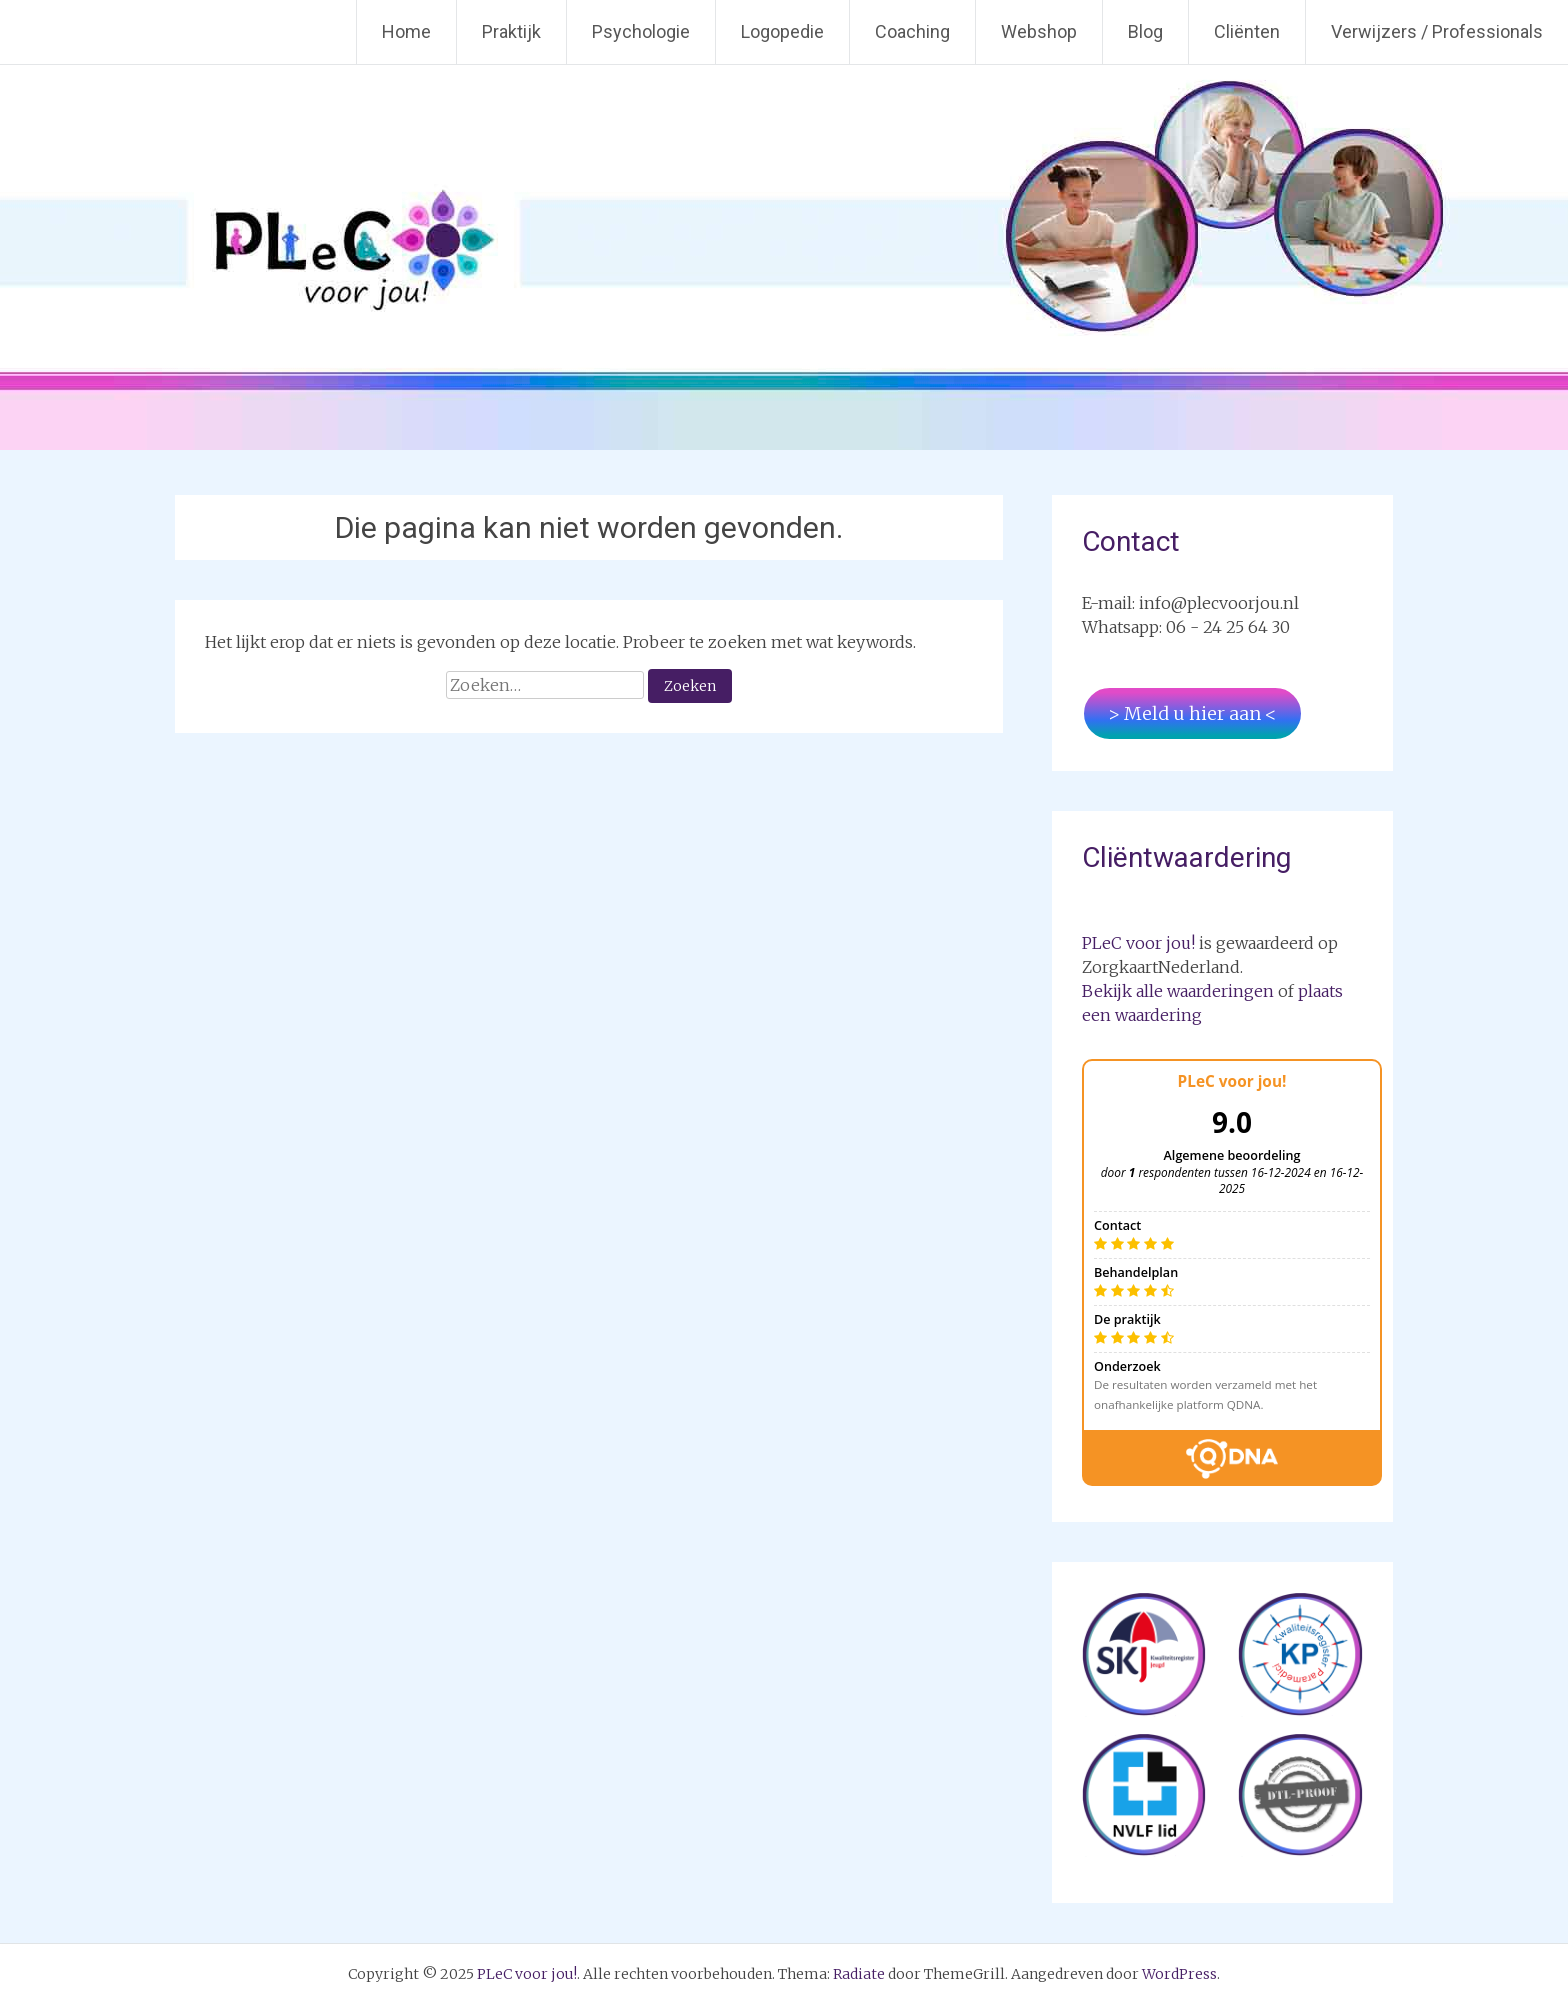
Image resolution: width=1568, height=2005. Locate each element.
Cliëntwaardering (1186, 857)
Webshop (1039, 31)
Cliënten (1247, 31)
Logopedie (782, 31)
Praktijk (511, 31)
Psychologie (641, 31)
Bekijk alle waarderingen (1178, 991)
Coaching (912, 31)
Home (406, 31)
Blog (1145, 31)
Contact (1131, 541)
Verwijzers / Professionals (1437, 31)
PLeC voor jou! (1138, 943)
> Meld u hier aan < (1192, 713)
